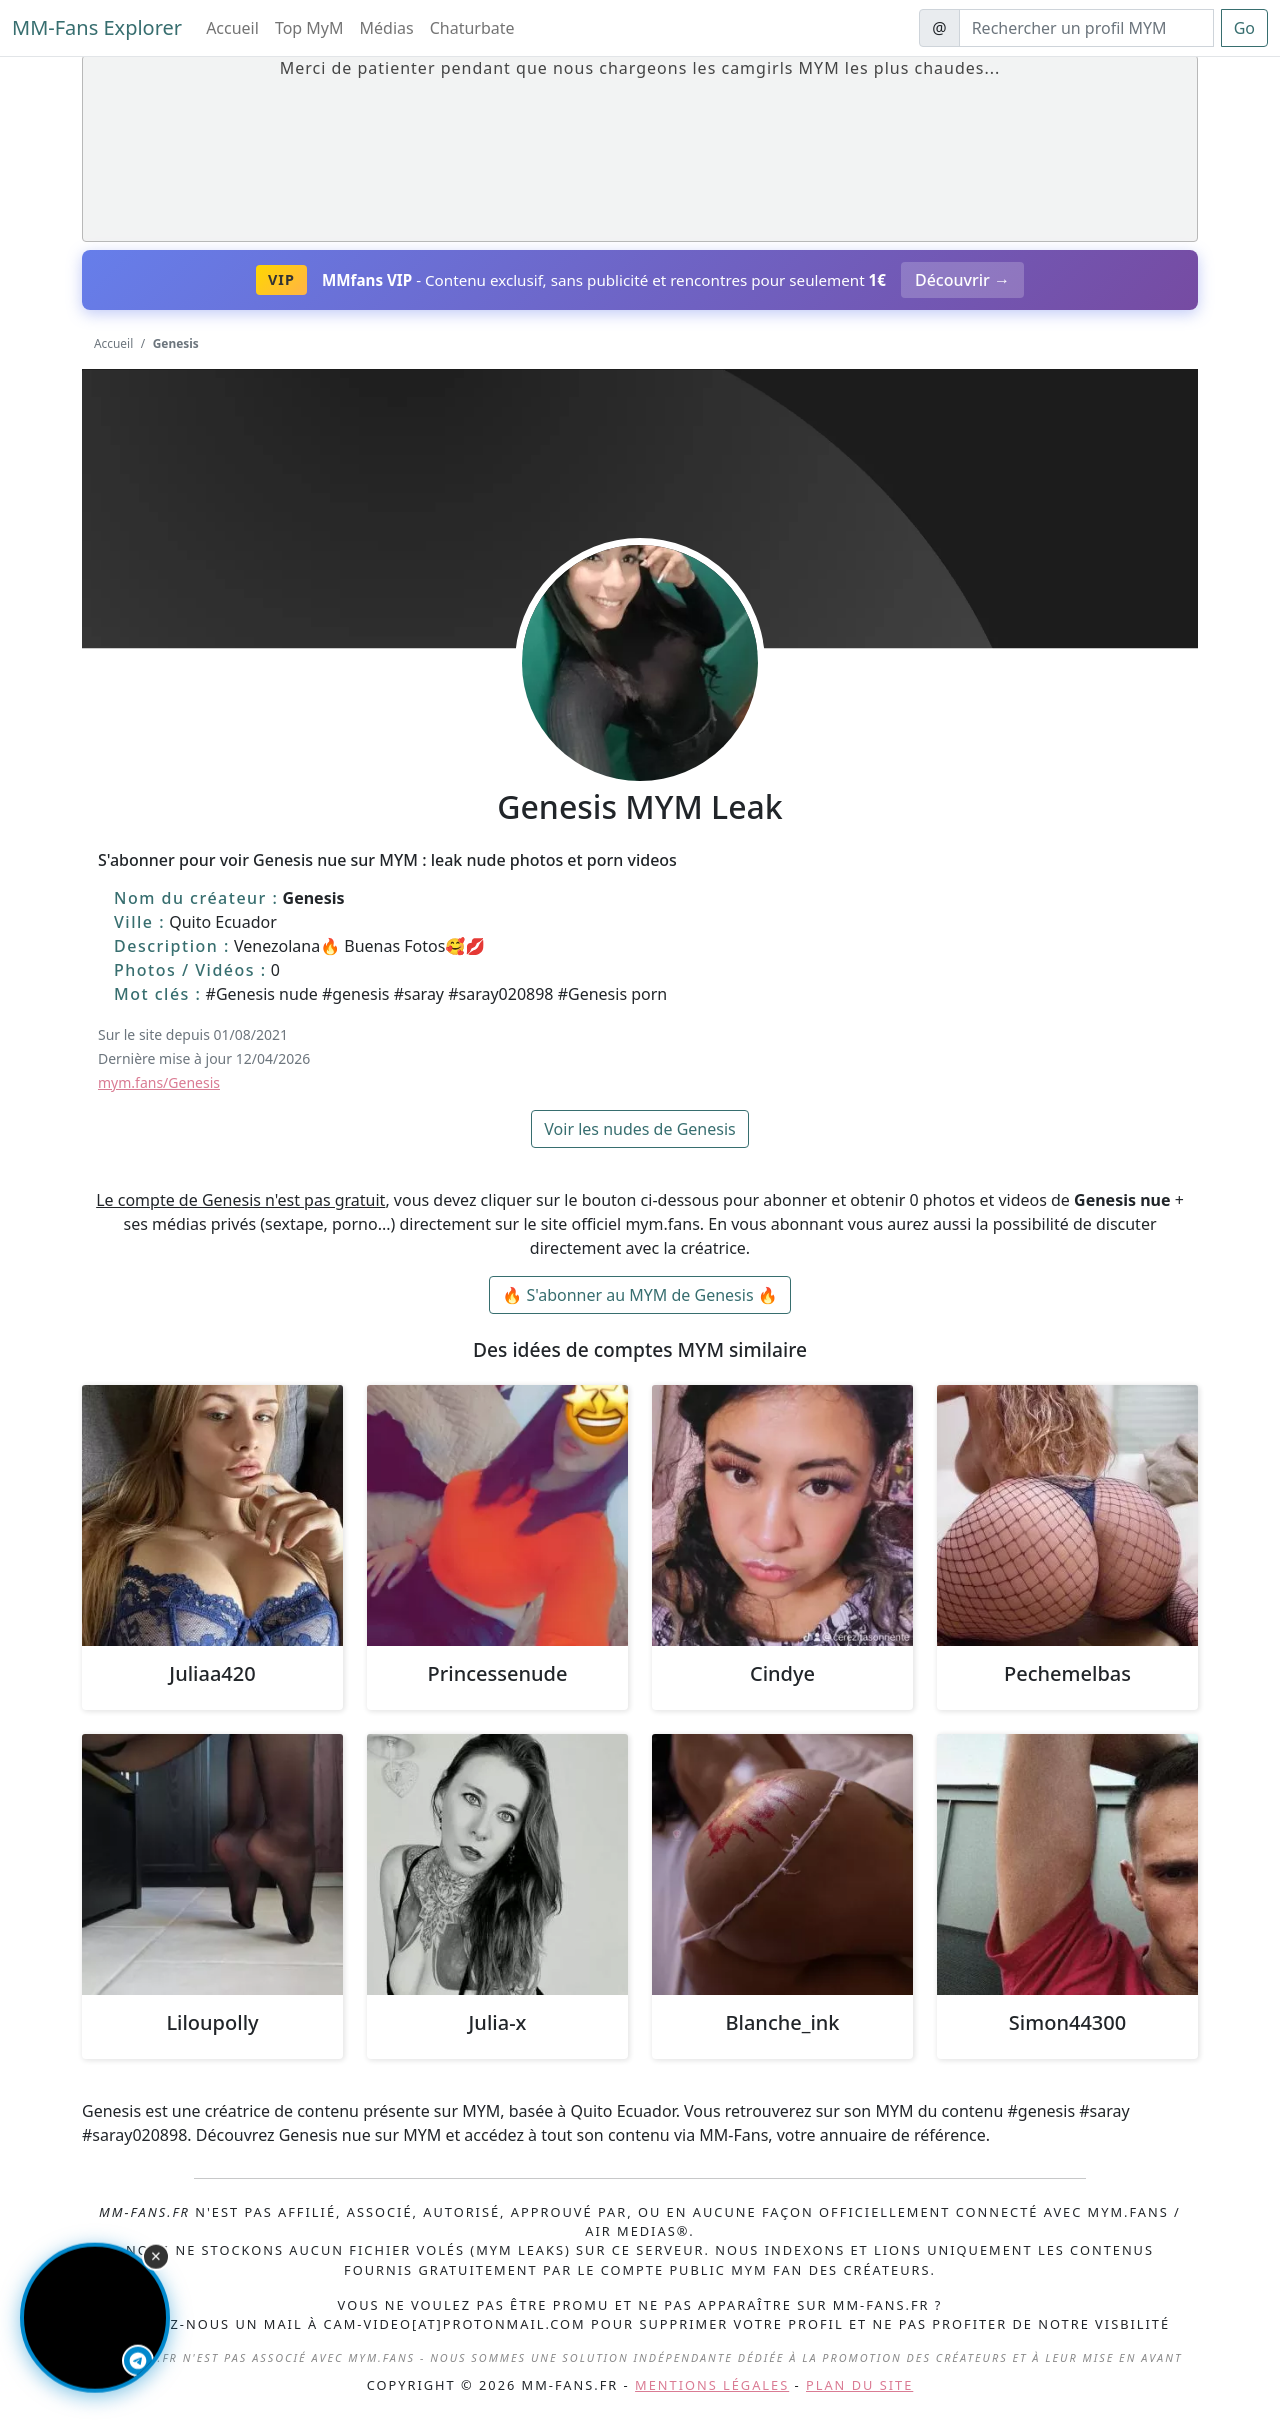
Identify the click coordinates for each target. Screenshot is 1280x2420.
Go (1244, 28)
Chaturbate (472, 28)
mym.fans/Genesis (159, 1082)
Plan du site (859, 2385)
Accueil (232, 28)
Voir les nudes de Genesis (639, 1129)
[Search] (1086, 28)
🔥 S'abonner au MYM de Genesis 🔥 (639, 1295)
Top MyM (309, 28)
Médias (387, 28)
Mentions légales (712, 2385)
